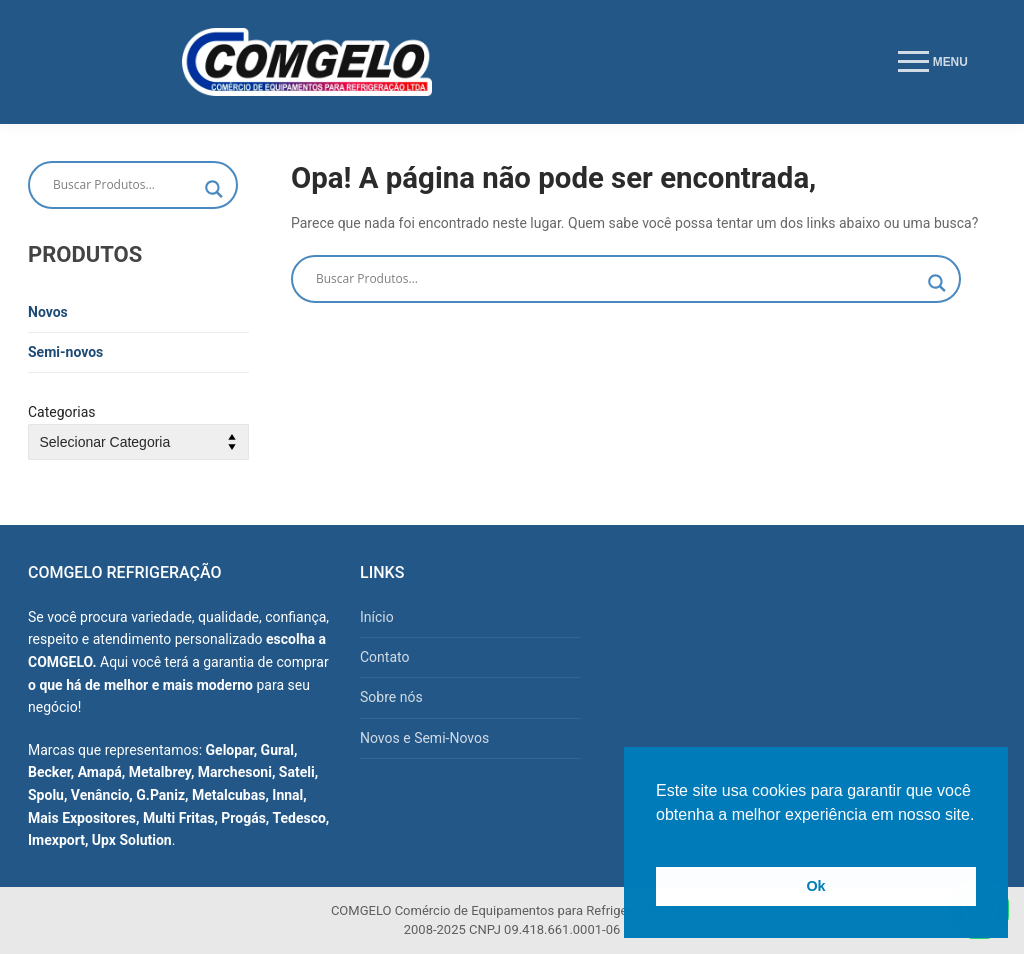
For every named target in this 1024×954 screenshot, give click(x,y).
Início (377, 617)
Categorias (62, 412)
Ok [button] (815, 886)
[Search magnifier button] (937, 283)
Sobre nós (391, 697)
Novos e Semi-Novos (424, 738)
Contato (384, 657)
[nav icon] (933, 62)
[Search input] (617, 279)
